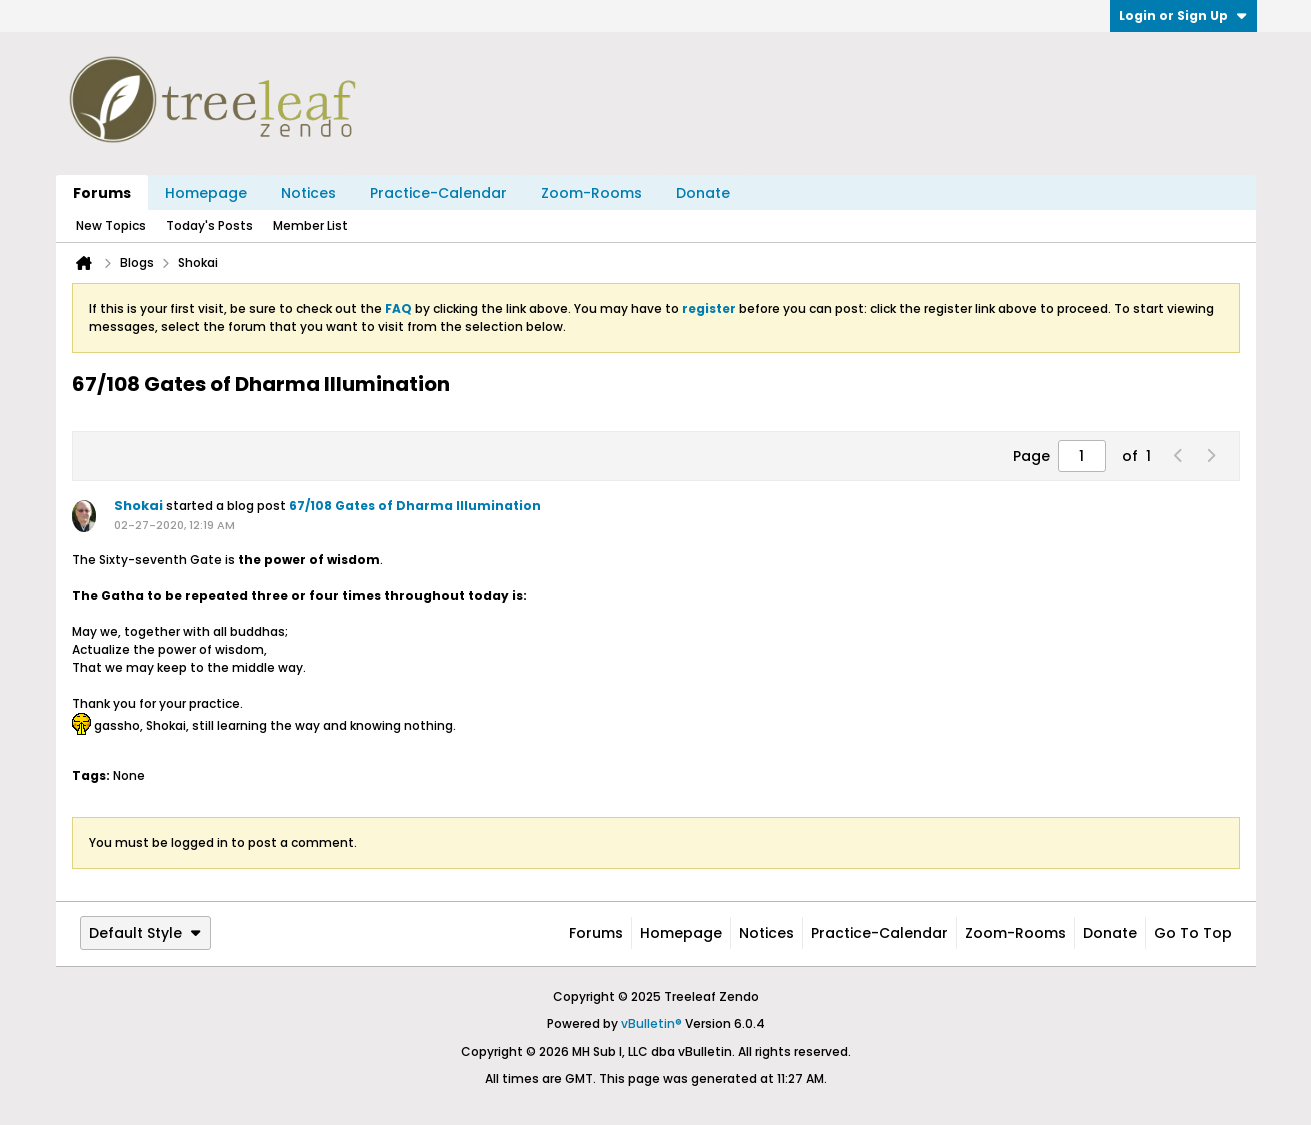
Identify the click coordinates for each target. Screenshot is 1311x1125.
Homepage (206, 193)
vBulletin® (651, 1023)
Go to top (1193, 933)
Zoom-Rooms (591, 193)
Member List (310, 225)
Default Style (145, 933)
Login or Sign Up (1183, 15)
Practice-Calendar (438, 193)
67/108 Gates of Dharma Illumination (415, 505)
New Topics (111, 225)
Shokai (138, 505)
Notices (308, 193)
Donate (703, 193)
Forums (102, 193)
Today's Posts (209, 225)
